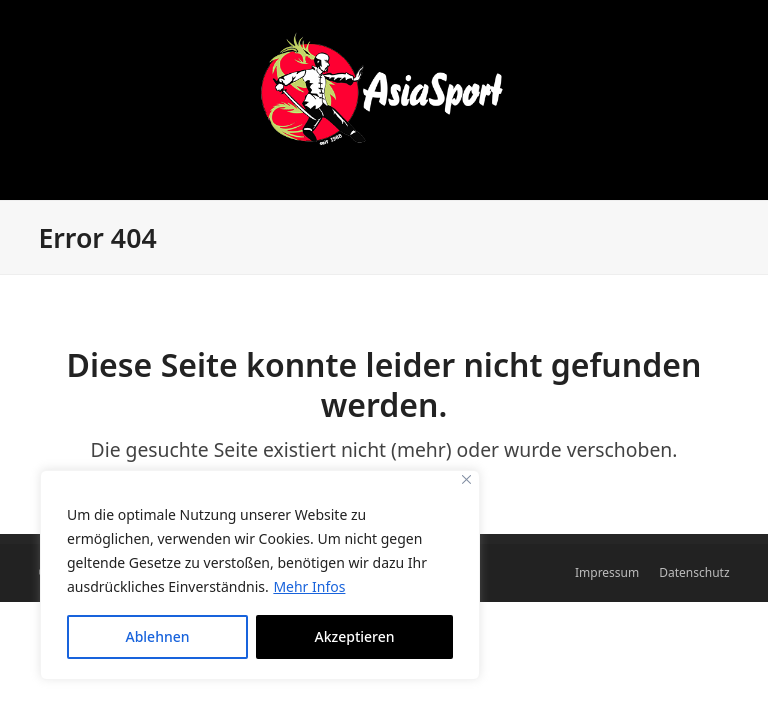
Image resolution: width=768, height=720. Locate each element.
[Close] (466, 479)
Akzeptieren (355, 636)
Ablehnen (157, 636)
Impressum (607, 572)
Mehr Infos (309, 586)
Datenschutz (694, 572)
